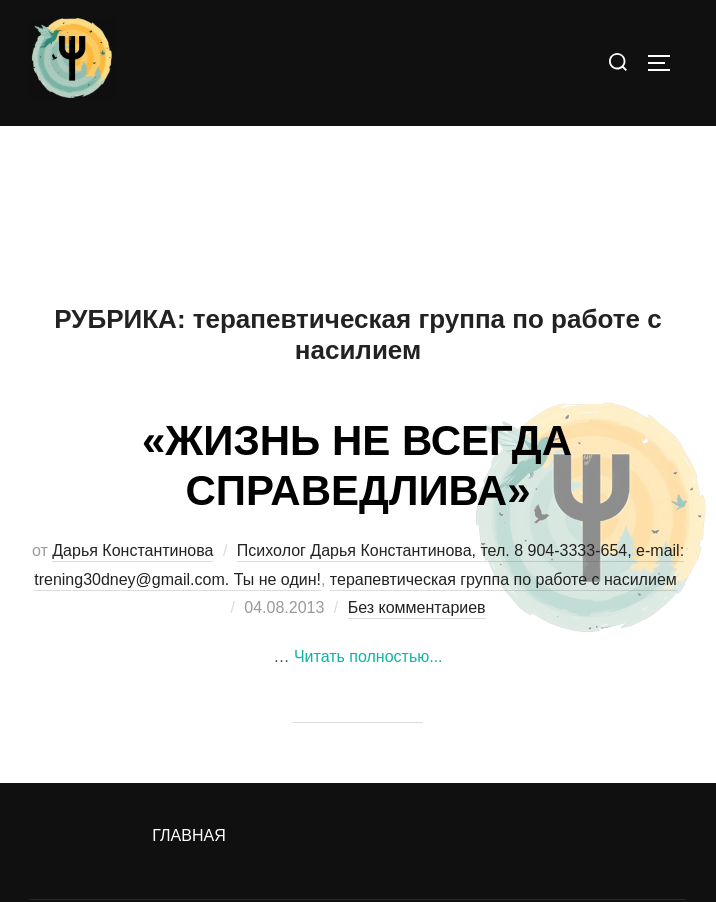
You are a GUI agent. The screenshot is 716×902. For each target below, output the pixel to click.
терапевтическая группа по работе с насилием (503, 579)
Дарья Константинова (132, 550)
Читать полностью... (368, 656)
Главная (188, 835)
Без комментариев (417, 607)
